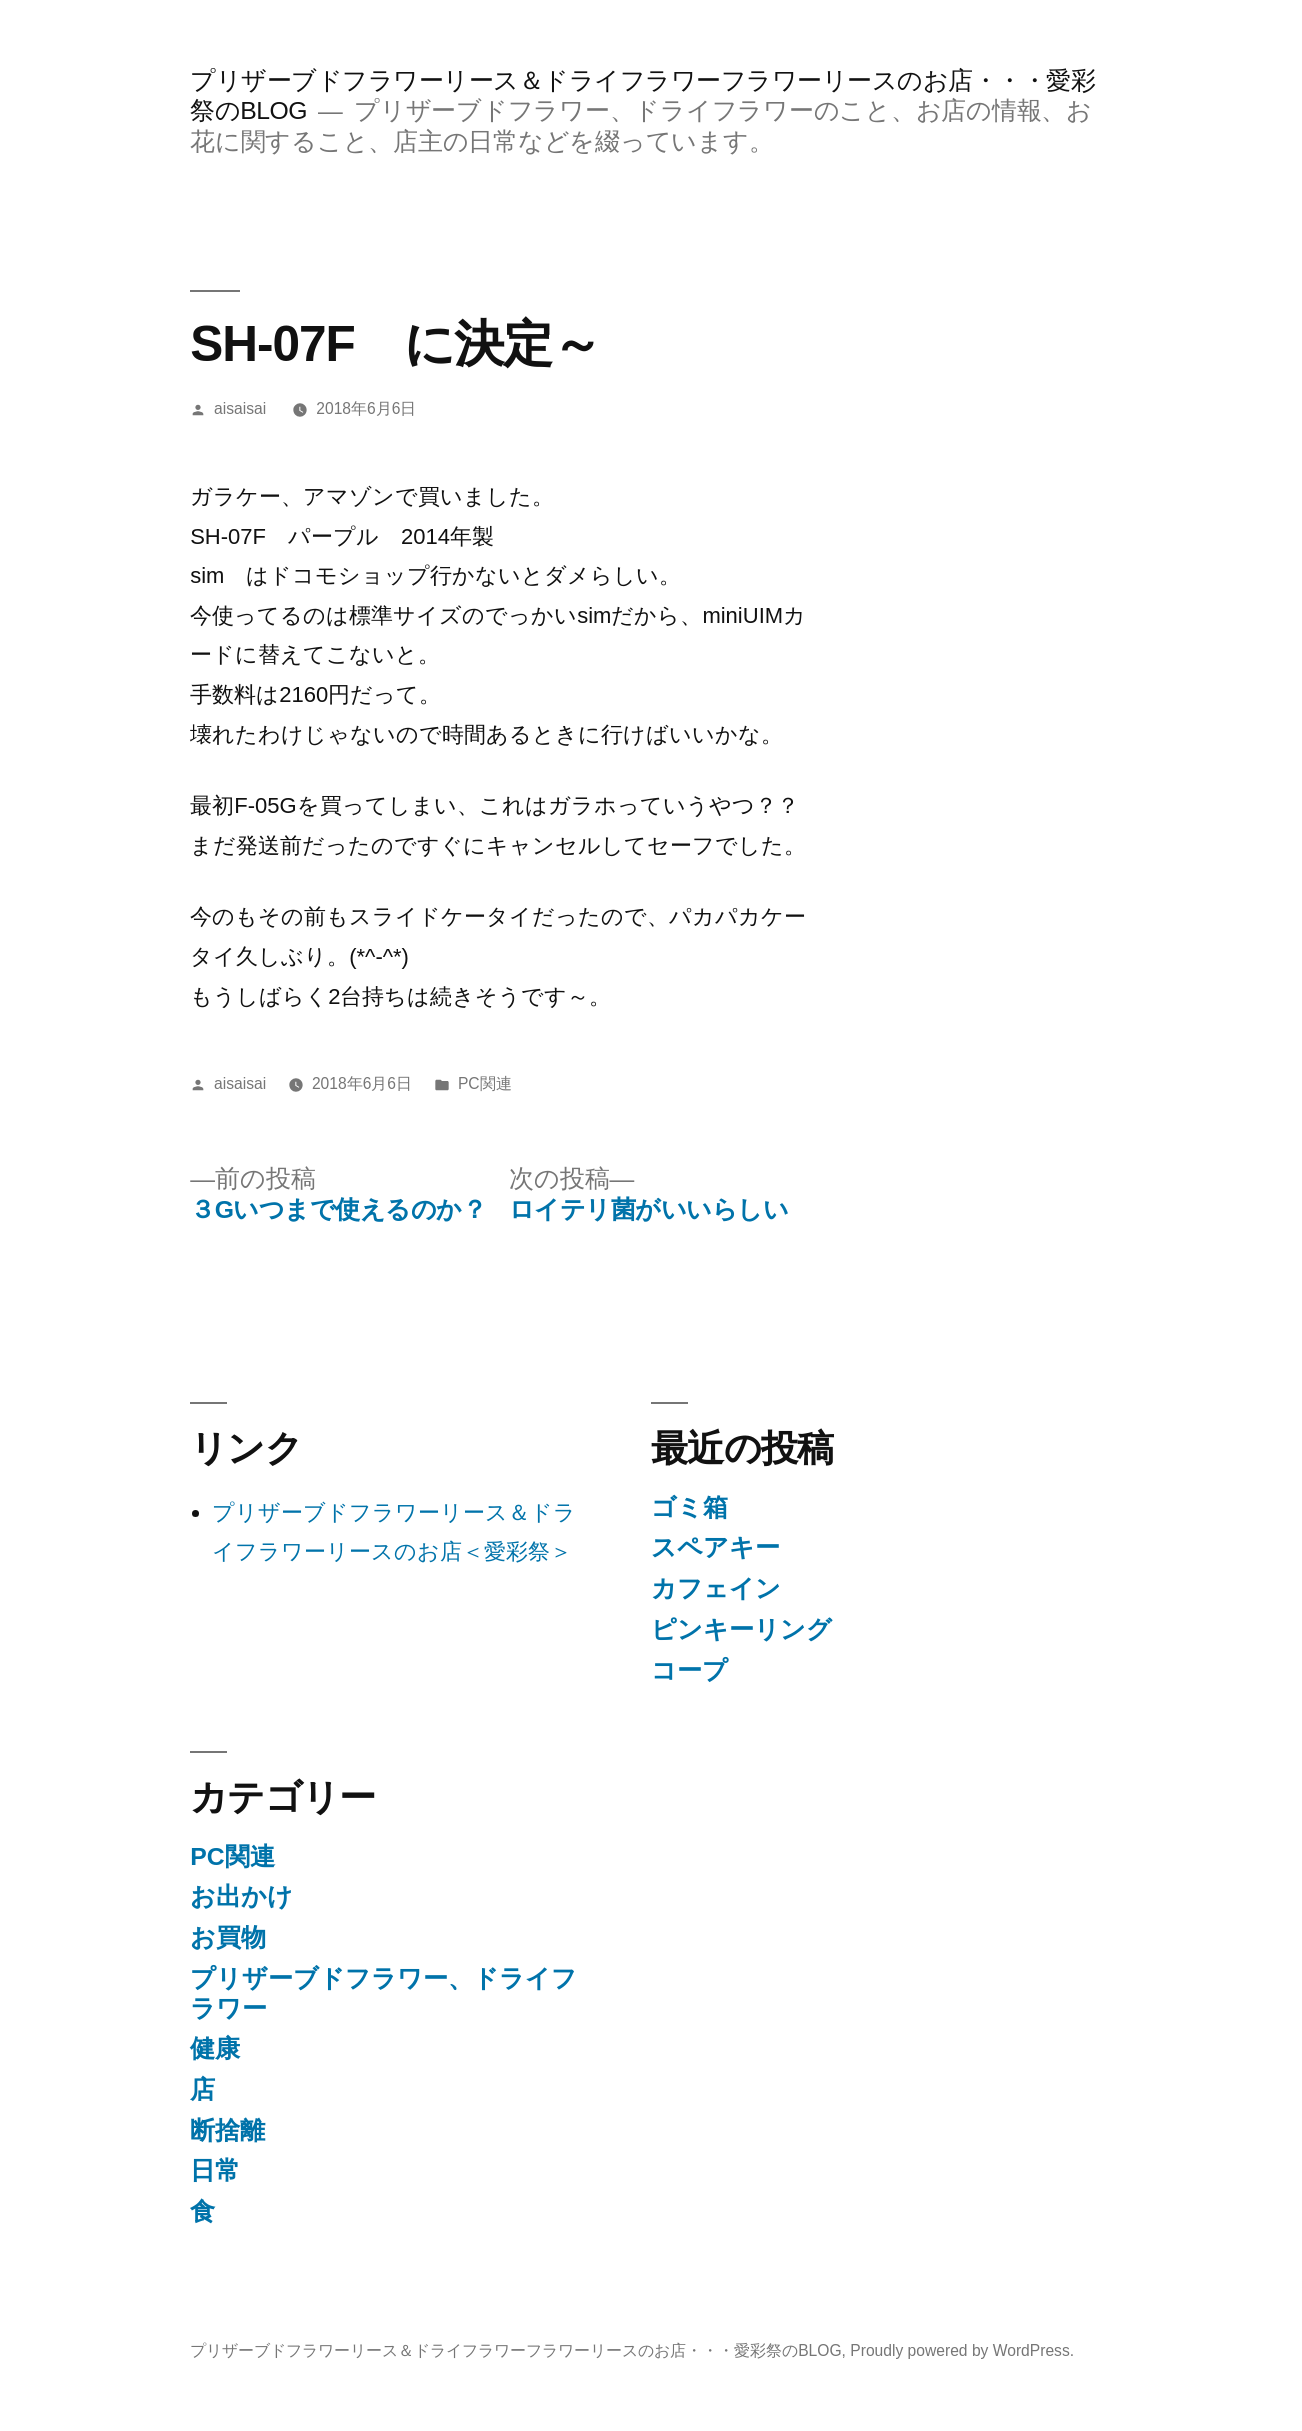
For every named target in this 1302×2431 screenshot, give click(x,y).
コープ (689, 1670)
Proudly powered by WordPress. (962, 2350)
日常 (215, 2170)
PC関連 (485, 1083)
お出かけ (241, 1896)
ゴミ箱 (689, 1507)
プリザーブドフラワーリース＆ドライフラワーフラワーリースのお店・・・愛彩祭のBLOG (515, 2350)
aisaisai (240, 408)
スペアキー (715, 1547)
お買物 (228, 1937)
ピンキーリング (741, 1629)
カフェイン (716, 1588)
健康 (215, 2048)
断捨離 (227, 2130)
